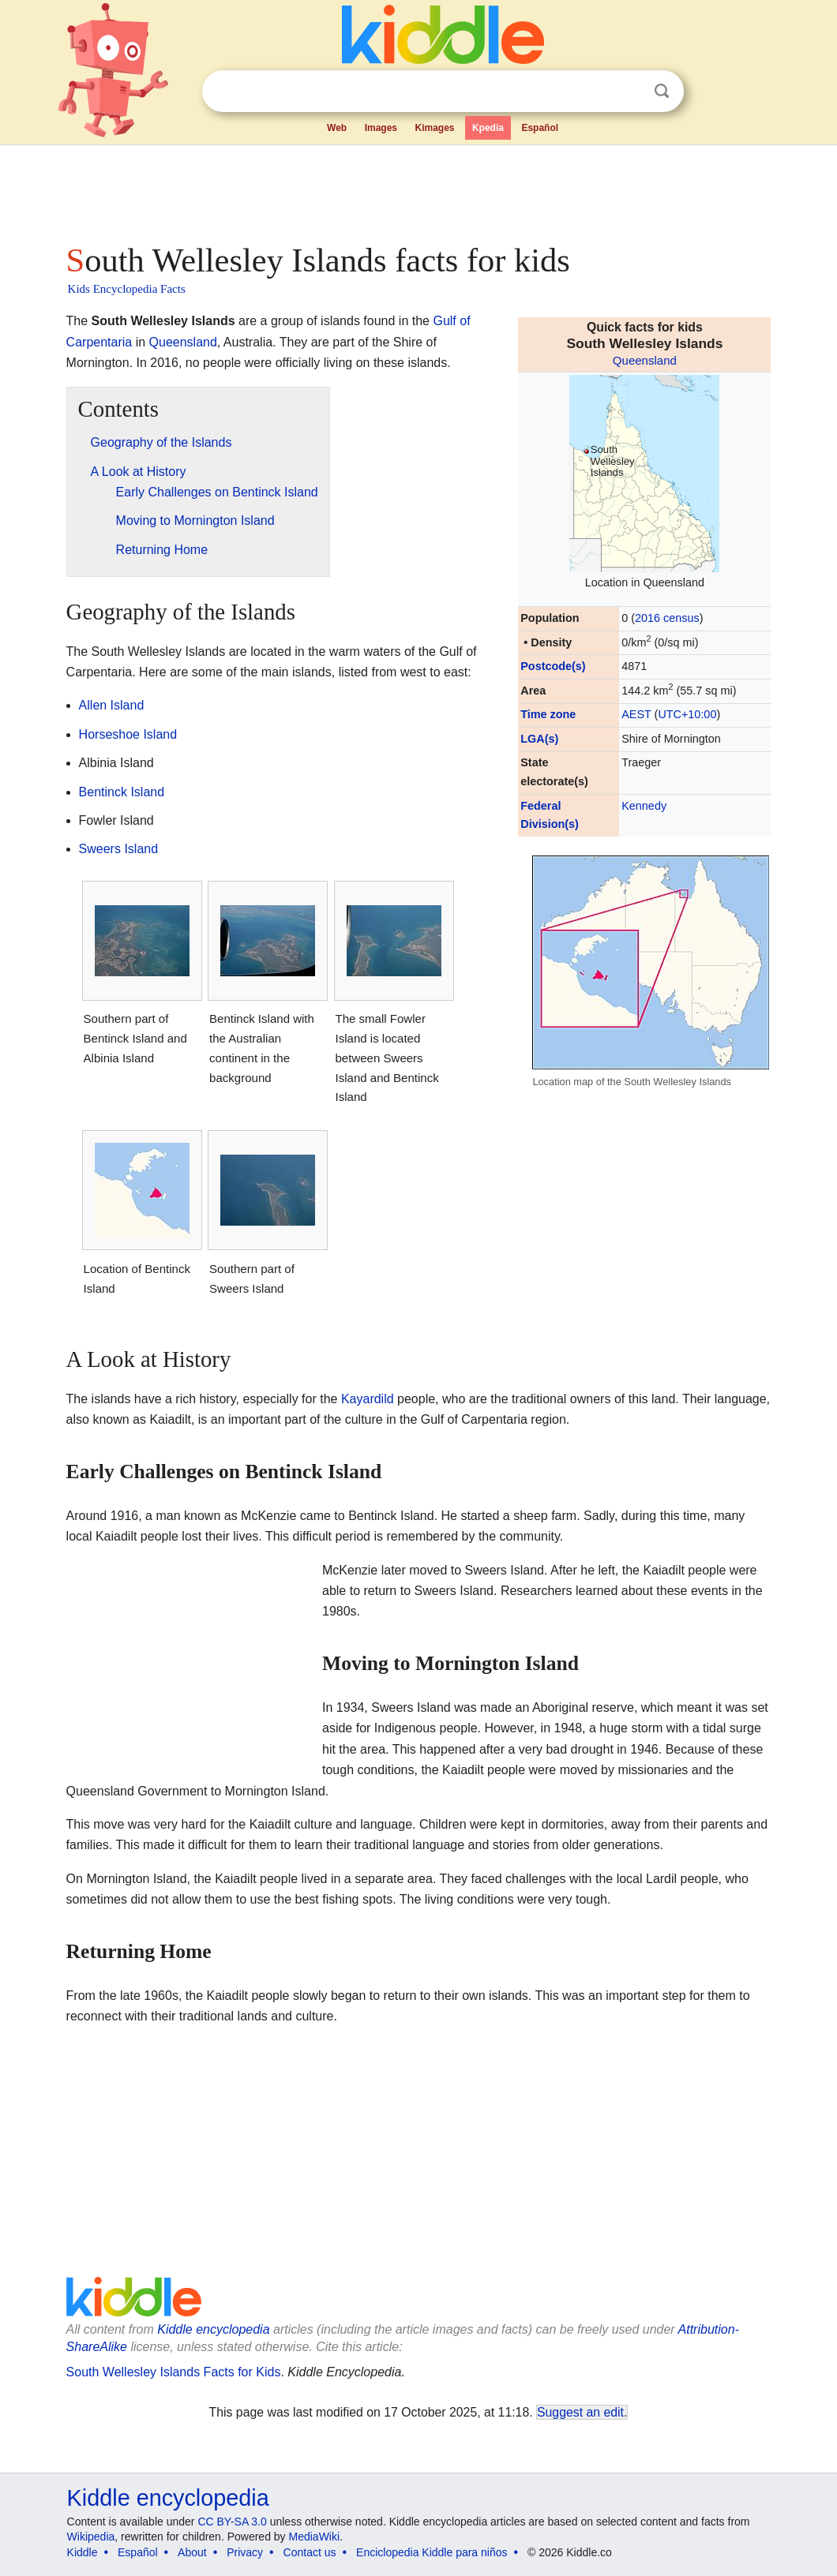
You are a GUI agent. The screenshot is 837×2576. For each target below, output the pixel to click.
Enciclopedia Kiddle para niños (431, 2552)
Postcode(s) (552, 666)
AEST (636, 714)
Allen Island (112, 705)
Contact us (309, 2552)
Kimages (434, 127)
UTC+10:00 (687, 714)
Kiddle (82, 2552)
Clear (629, 91)
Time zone (548, 714)
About (192, 2552)
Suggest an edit (580, 2412)
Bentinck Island (122, 792)
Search (662, 91)
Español (539, 127)
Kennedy (643, 805)
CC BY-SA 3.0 (231, 2521)
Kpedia (488, 127)
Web (337, 127)
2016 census (667, 618)
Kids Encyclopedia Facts (127, 289)
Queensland (645, 360)
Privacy (245, 2552)
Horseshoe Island (128, 734)
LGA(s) (539, 738)
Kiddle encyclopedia (213, 2329)
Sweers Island (119, 849)
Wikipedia (91, 2536)
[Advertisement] (417, 189)
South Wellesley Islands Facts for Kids (173, 2372)
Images (381, 127)
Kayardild (367, 1399)
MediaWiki (314, 2536)
